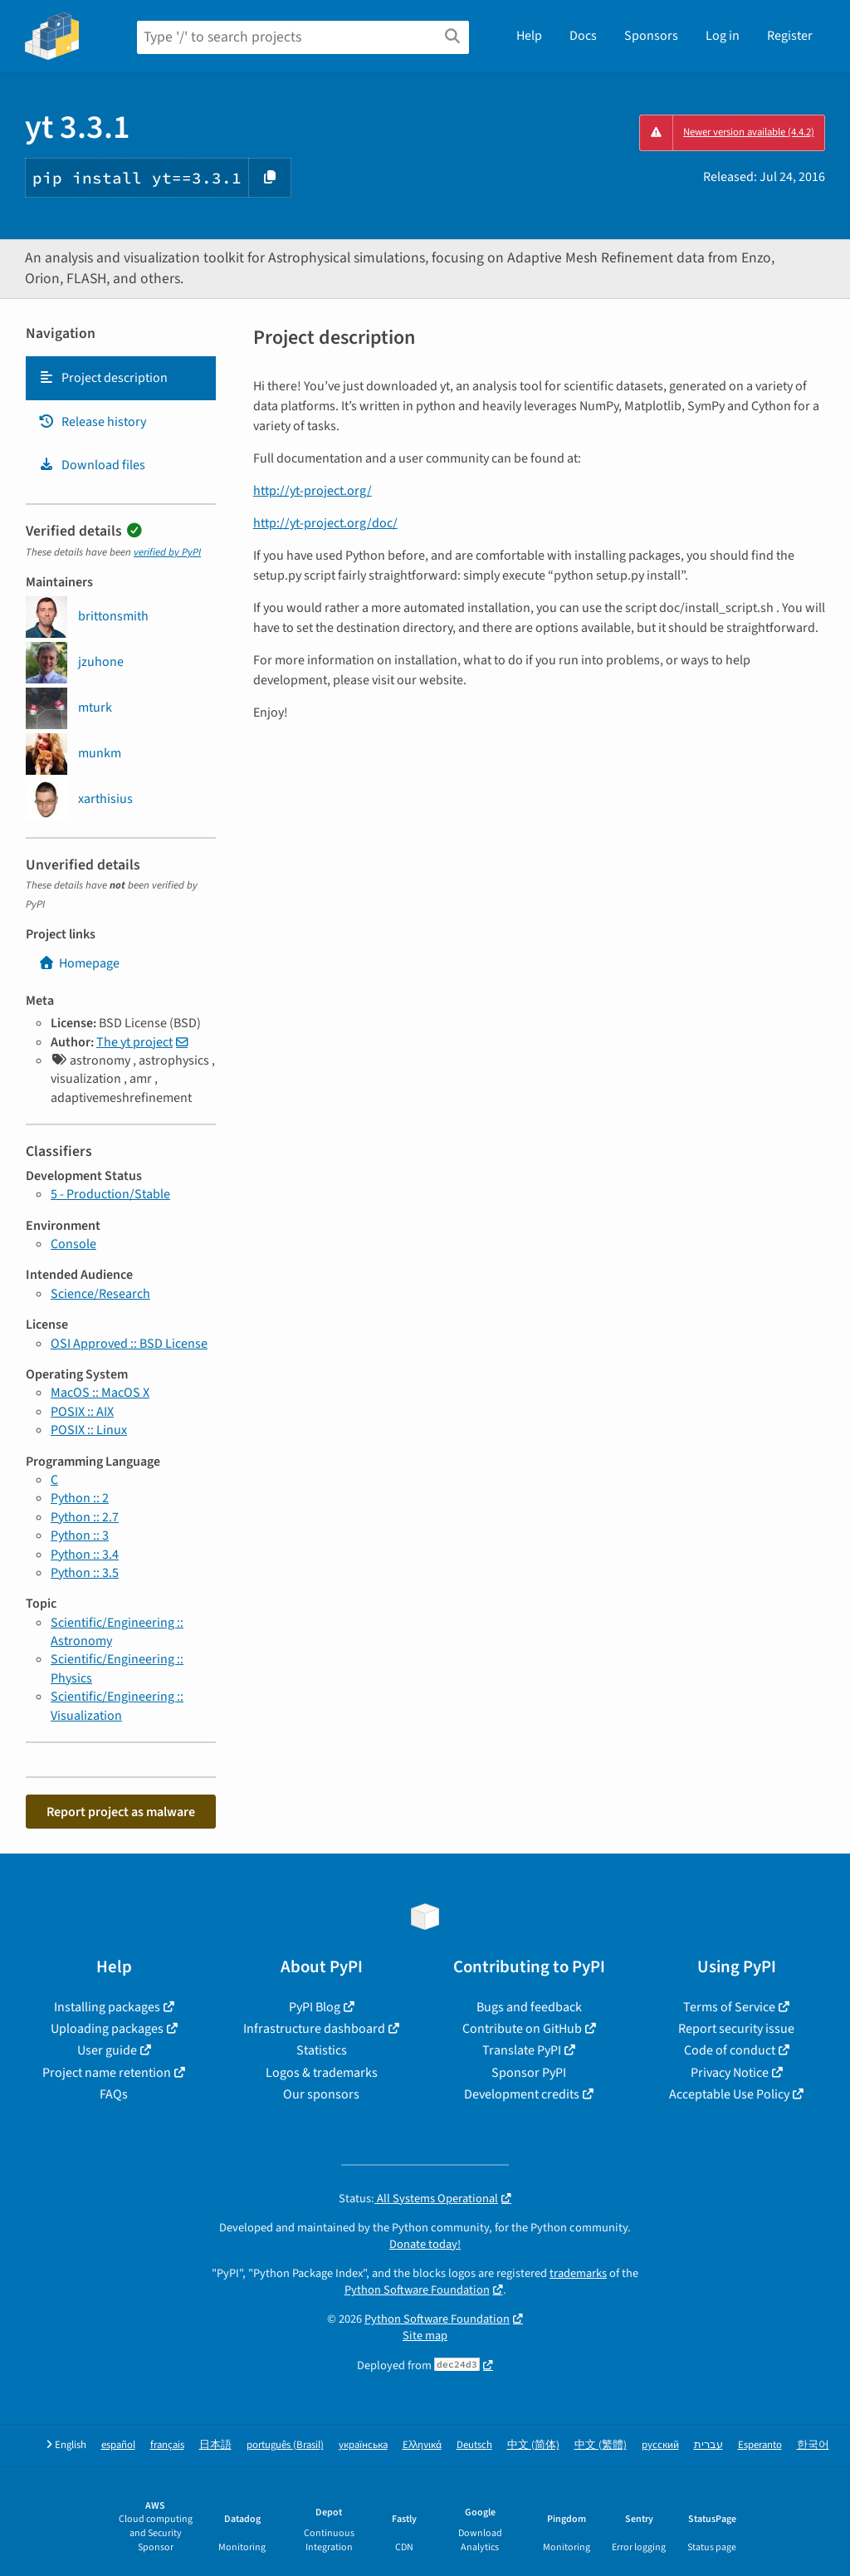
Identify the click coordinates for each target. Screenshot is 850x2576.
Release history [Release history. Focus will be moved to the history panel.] (92, 422)
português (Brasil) (285, 2445)
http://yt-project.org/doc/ (325, 523)
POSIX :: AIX (82, 1412)
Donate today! (425, 2244)
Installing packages (107, 2007)
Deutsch (474, 2445)
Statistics (321, 2050)
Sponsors (651, 36)
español (118, 2445)
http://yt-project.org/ (312, 491)
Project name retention (106, 2073)
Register (790, 36)
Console (73, 1244)
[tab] (121, 377)
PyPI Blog (314, 2007)
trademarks (578, 2273)
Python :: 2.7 (85, 1517)
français (167, 2445)
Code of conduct (729, 2050)
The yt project (134, 1042)
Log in (723, 36)
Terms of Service (729, 2007)
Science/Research (100, 1294)
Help (529, 36)
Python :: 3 (80, 1535)
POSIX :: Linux (89, 1430)
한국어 (813, 2445)
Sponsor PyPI (528, 2073)
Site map (425, 2335)
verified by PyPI (167, 552)
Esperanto (760, 2445)
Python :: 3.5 (85, 1573)
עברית (708, 2445)
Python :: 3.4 (85, 1554)
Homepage (79, 963)
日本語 (215, 2445)
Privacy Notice (730, 2073)
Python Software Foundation (417, 2290)
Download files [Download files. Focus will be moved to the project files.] (91, 465)
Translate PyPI (521, 2050)
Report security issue (736, 2029)
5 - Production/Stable (110, 1194)
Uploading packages (107, 2029)
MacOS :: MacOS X (100, 1392)
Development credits (521, 2094)
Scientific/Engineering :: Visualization (117, 1705)
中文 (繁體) (600, 2445)
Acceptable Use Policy (729, 2094)
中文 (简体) (533, 2445)
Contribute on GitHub (522, 2029)
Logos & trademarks (322, 2073)
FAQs (114, 2094)
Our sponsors (321, 2094)
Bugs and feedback (529, 2007)
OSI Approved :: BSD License (129, 1344)
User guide (107, 2050)
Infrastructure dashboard (314, 2029)
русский (660, 2445)
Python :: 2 (80, 1498)
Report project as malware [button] (120, 1812)
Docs (583, 36)
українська (363, 2445)
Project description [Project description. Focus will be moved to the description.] (103, 378)
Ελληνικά (422, 2445)
